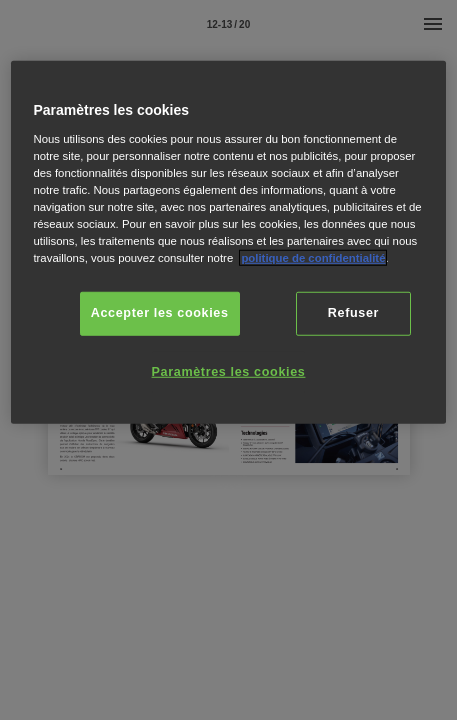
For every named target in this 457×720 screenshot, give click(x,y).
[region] (228, 242)
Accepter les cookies (160, 313)
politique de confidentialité (313, 258)
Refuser (353, 313)
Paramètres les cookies (229, 371)
